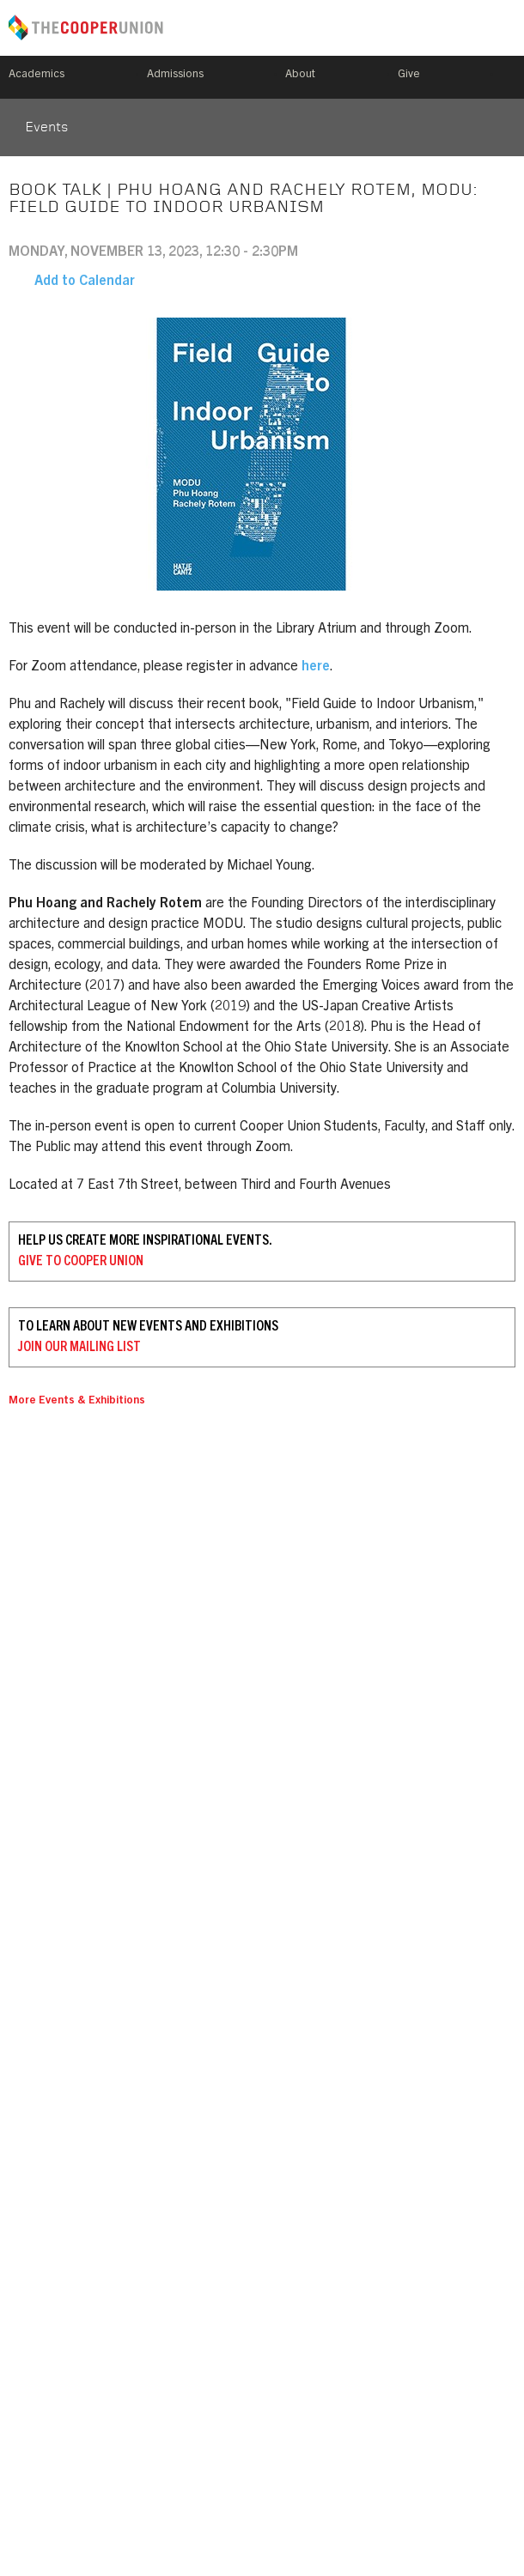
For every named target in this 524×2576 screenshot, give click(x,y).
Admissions (175, 75)
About (300, 75)
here (316, 667)
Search (508, 77)
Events (46, 127)
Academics (36, 75)
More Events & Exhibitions (77, 1401)
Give (409, 75)
